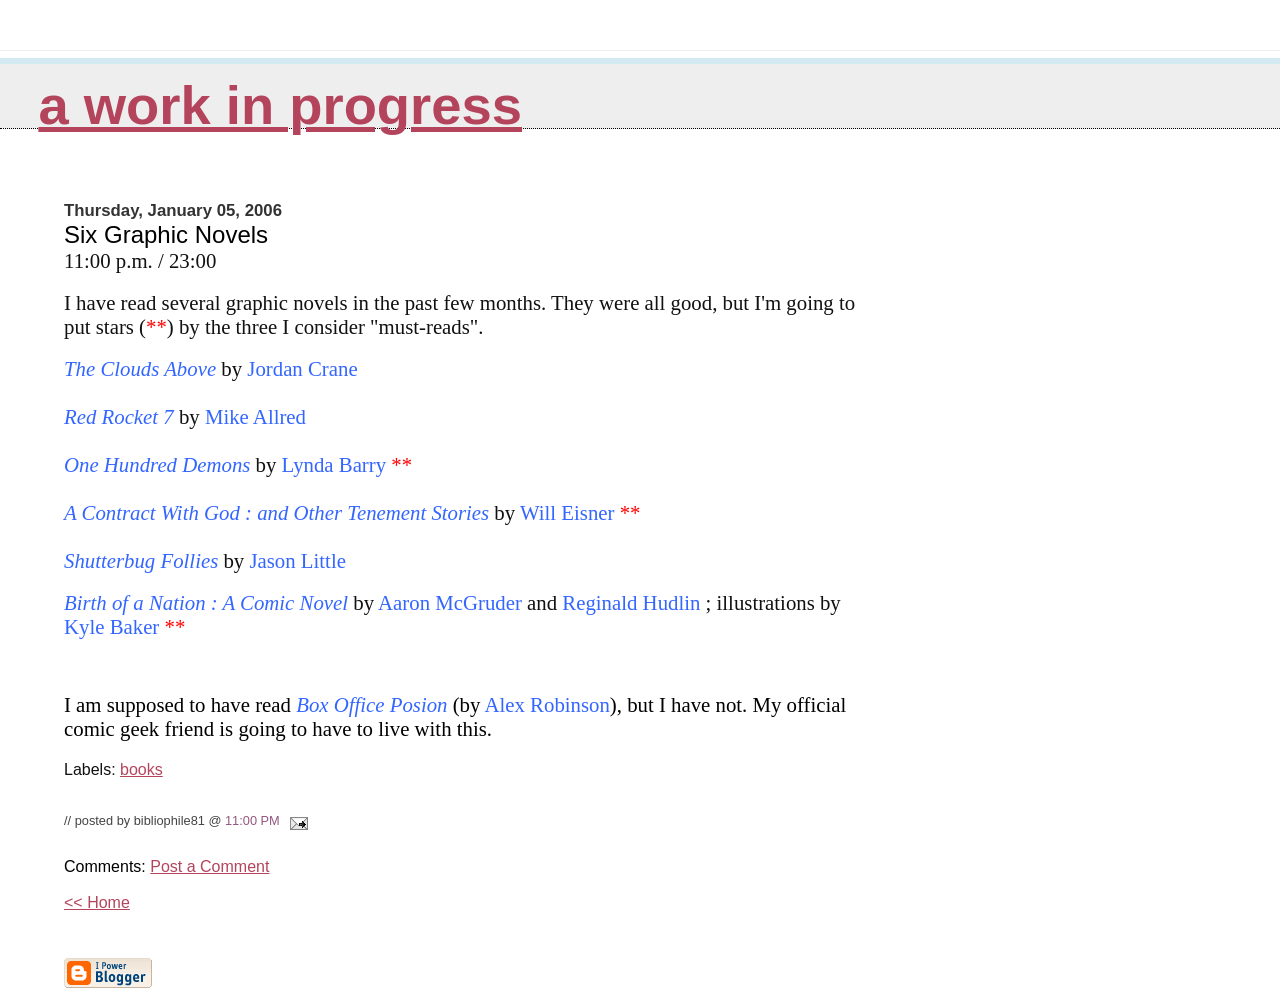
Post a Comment (209, 866)
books (141, 769)
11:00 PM (252, 820)
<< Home (97, 902)
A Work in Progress (280, 105)
